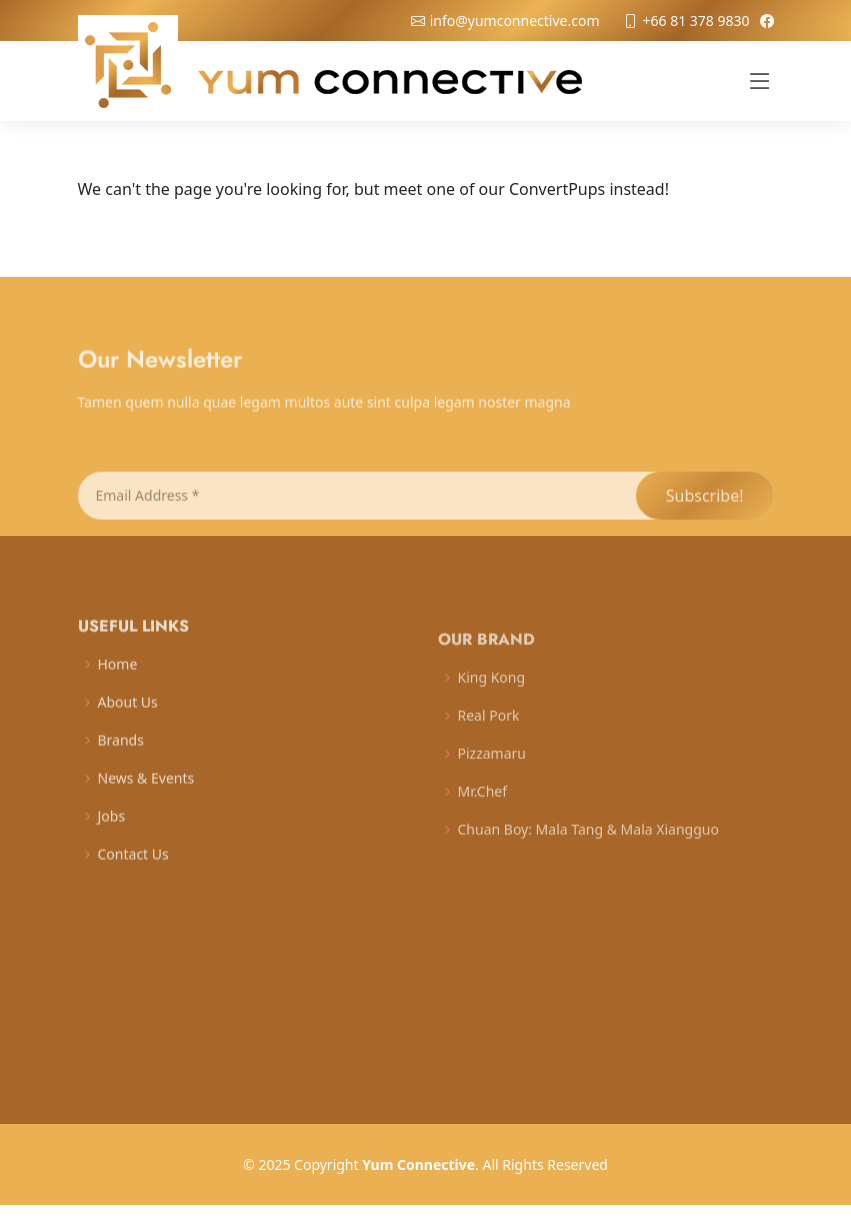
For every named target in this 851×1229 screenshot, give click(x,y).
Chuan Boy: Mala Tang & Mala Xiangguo (588, 846)
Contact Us (133, 869)
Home (118, 679)
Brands (121, 755)
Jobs (112, 831)
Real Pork (489, 732)
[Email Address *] (356, 512)
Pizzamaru (492, 770)
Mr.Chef (483, 808)
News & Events (146, 793)
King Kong (492, 694)
